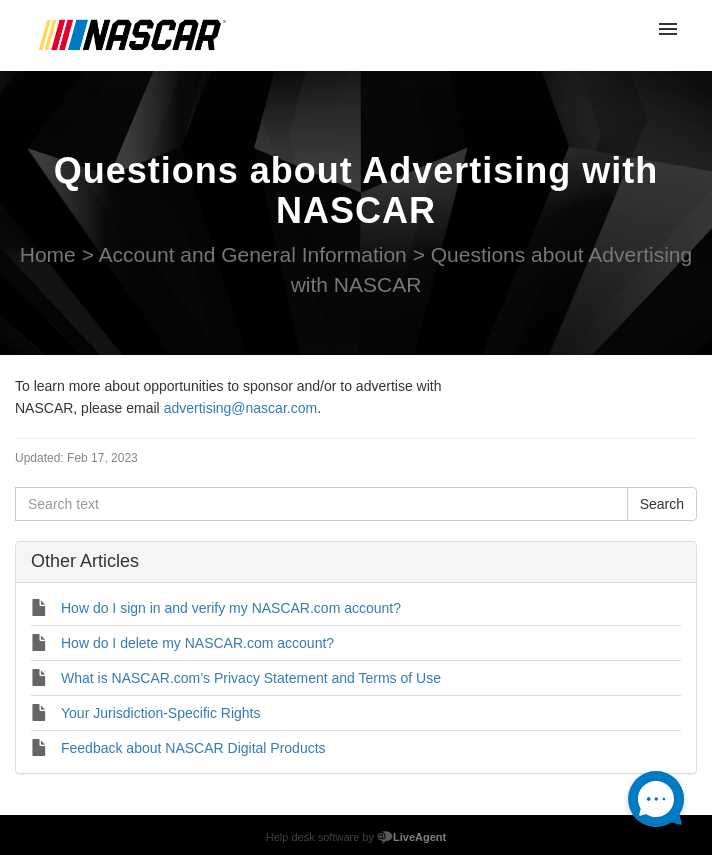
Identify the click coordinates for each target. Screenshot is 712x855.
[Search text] (321, 504)
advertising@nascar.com (241, 408)
